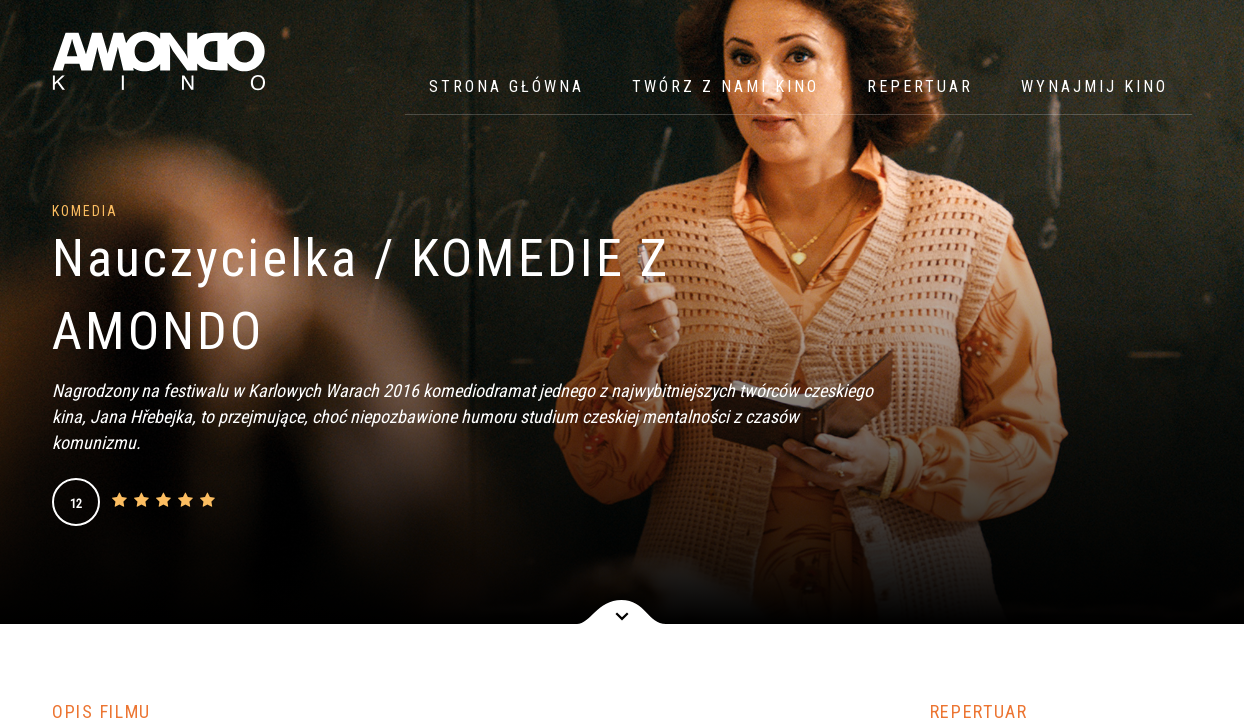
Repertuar (920, 86)
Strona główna (506, 86)
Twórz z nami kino (725, 86)
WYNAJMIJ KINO (1094, 86)
